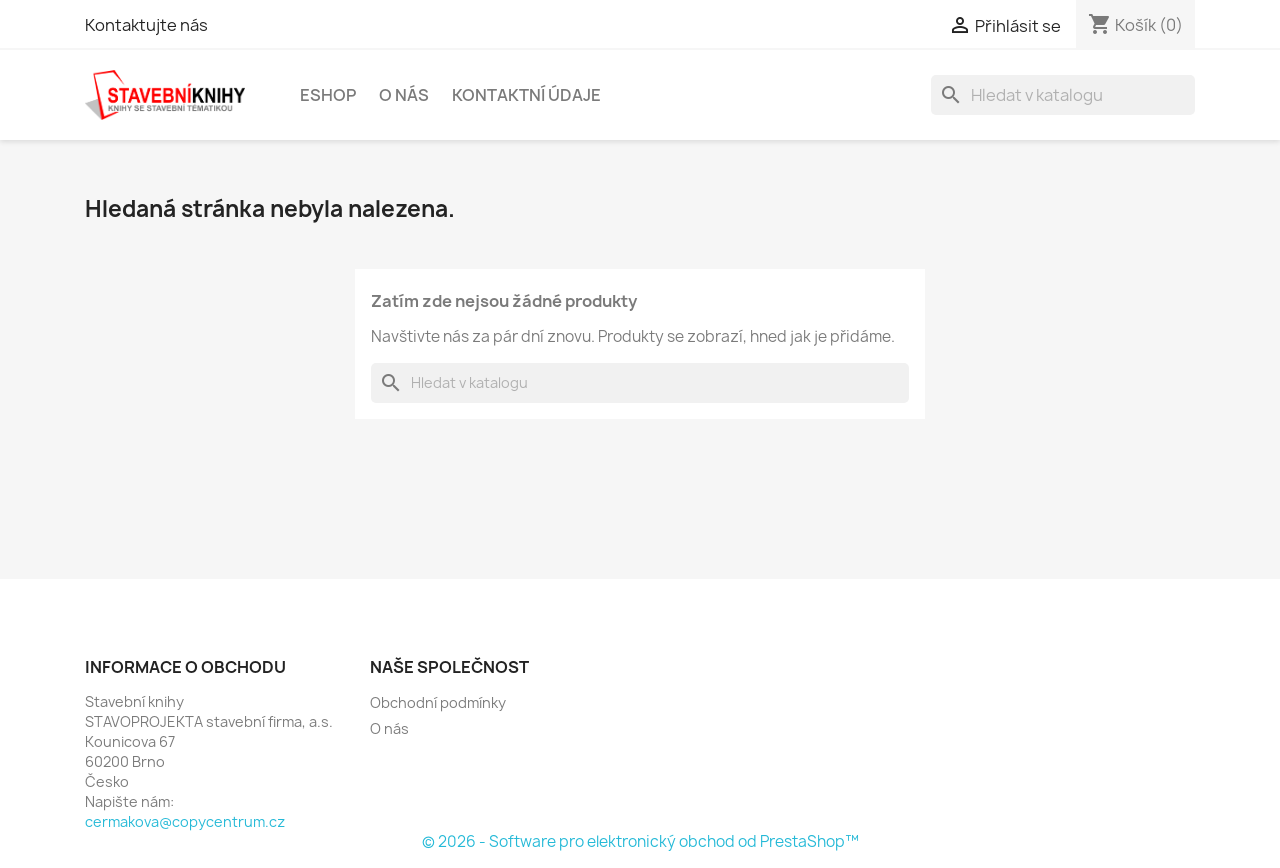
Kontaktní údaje (526, 95)
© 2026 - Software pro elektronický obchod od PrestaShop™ (640, 841)
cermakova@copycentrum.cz (185, 821)
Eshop (328, 95)
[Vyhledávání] (1063, 95)
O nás (404, 95)
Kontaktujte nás (146, 25)
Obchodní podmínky (438, 702)
